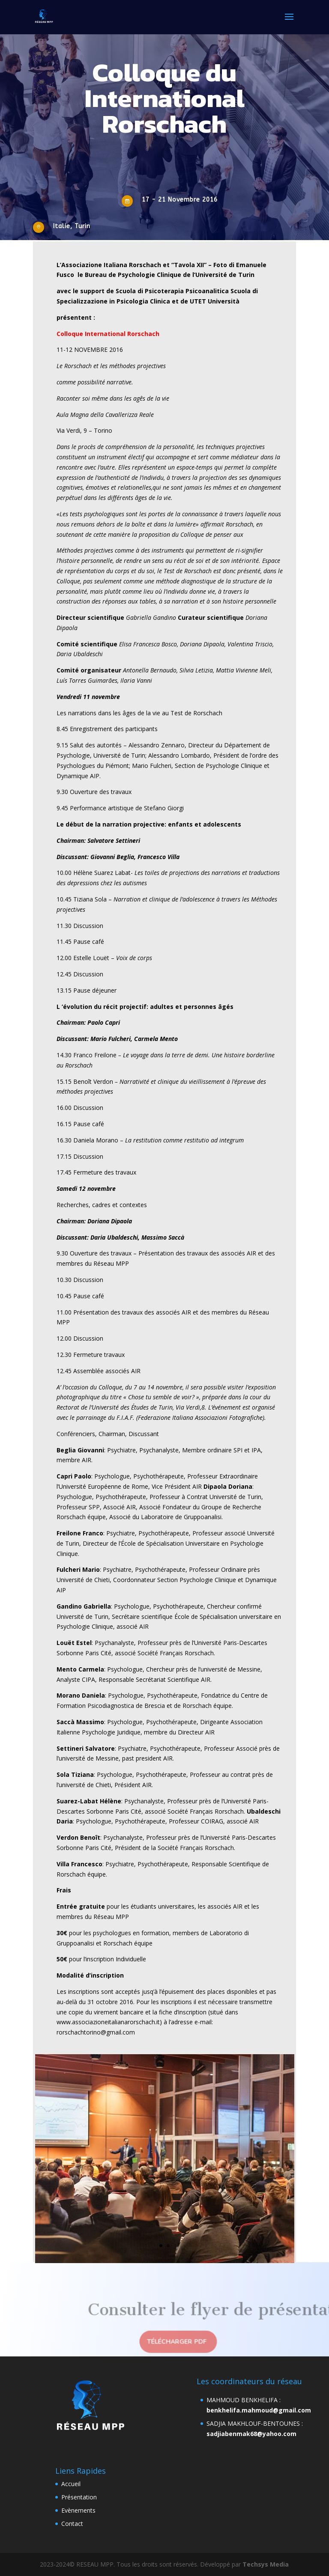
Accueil (71, 2484)
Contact (72, 2523)
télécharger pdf (176, 2342)
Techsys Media (265, 2564)
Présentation (79, 2497)
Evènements (78, 2510)
